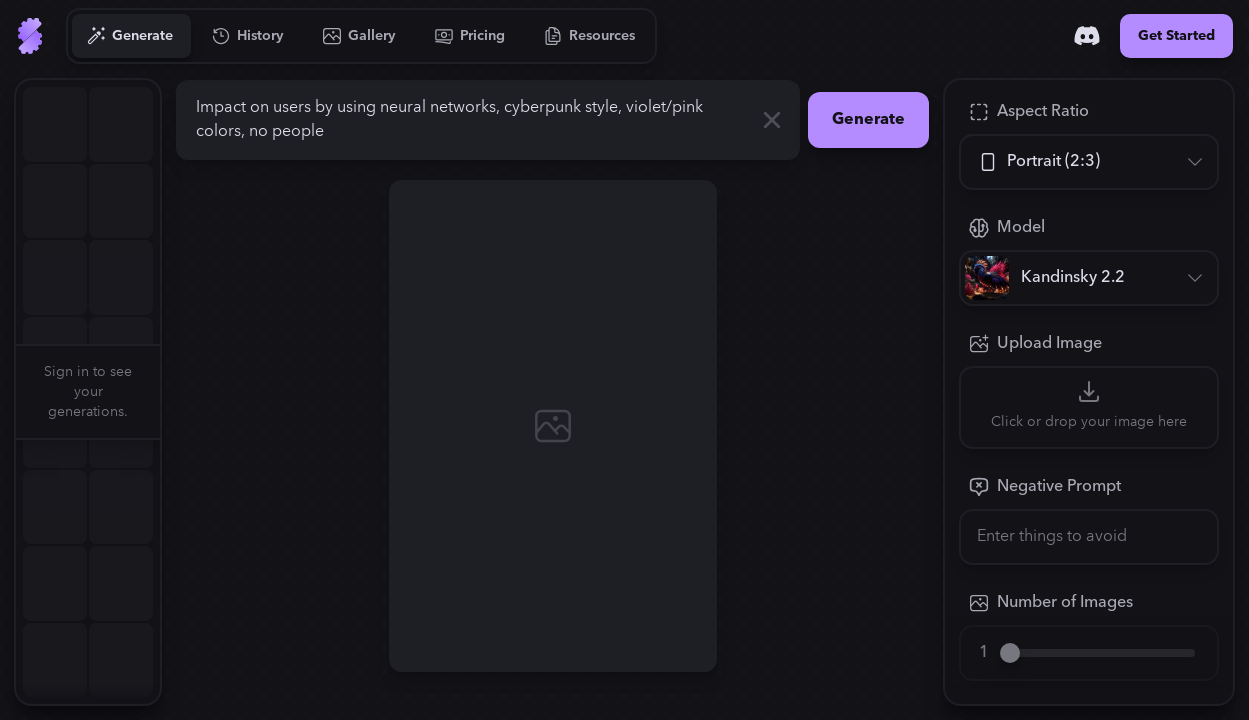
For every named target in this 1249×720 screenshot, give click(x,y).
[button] (172, 392)
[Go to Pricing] (470, 36)
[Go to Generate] (130, 36)
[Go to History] (248, 36)
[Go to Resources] (590, 36)
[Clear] (772, 120)
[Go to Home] (30, 36)
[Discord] (1087, 36)
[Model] (1089, 278)
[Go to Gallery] (360, 36)
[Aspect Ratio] (1089, 162)
